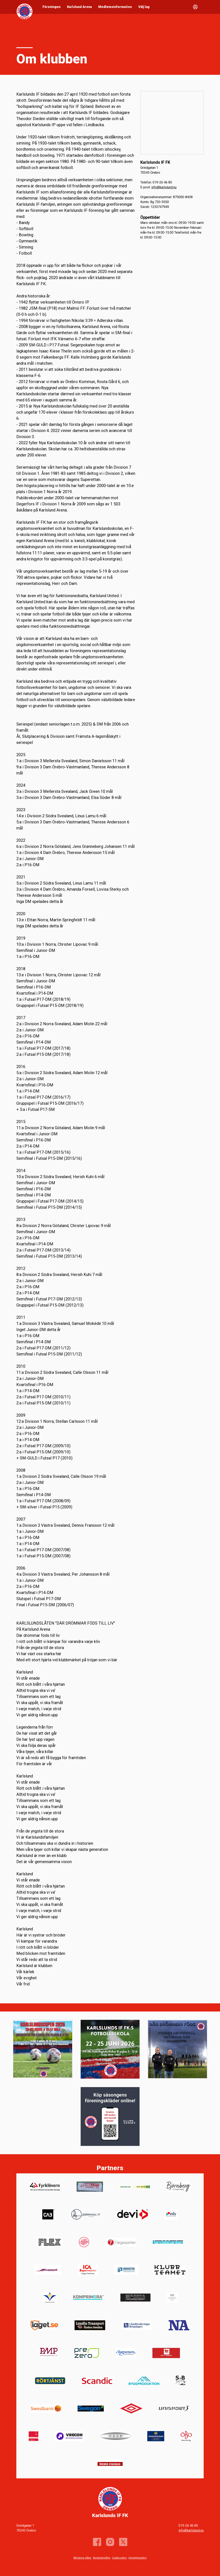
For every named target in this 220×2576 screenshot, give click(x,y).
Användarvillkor (101, 2557)
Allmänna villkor (82, 2557)
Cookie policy (119, 2557)
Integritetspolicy (137, 2557)
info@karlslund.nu (163, 187)
